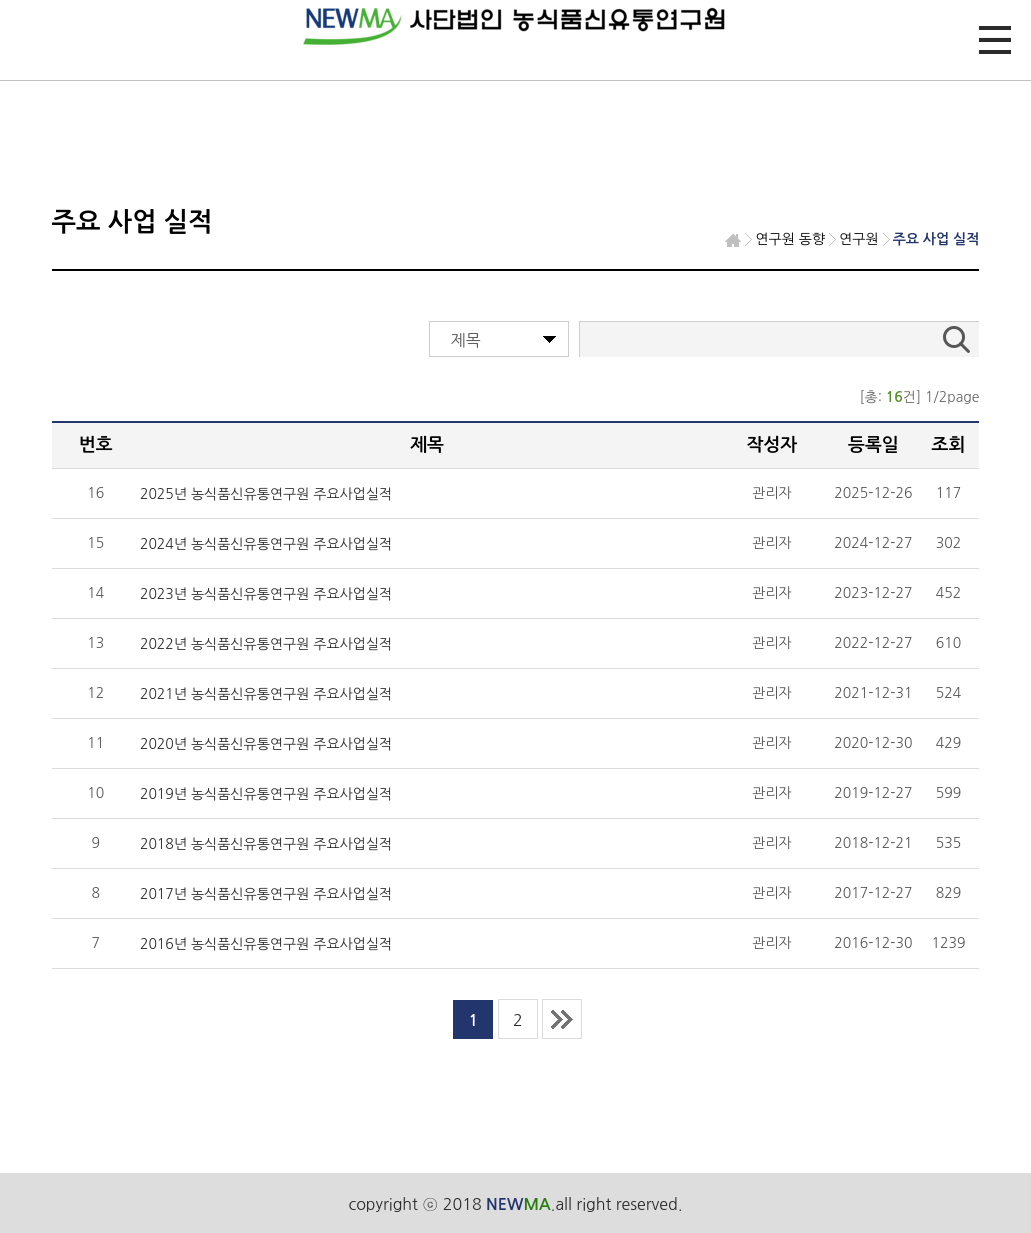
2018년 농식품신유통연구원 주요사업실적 (266, 844)
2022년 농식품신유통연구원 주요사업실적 (266, 644)
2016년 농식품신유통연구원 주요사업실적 (266, 944)
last (562, 1019)
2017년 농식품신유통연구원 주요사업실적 (266, 894)
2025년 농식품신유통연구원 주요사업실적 (266, 494)
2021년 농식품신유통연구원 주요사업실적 (266, 694)
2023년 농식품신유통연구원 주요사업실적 (266, 594)
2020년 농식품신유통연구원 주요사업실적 (266, 744)
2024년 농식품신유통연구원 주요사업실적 (266, 544)
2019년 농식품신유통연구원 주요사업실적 (266, 794)
